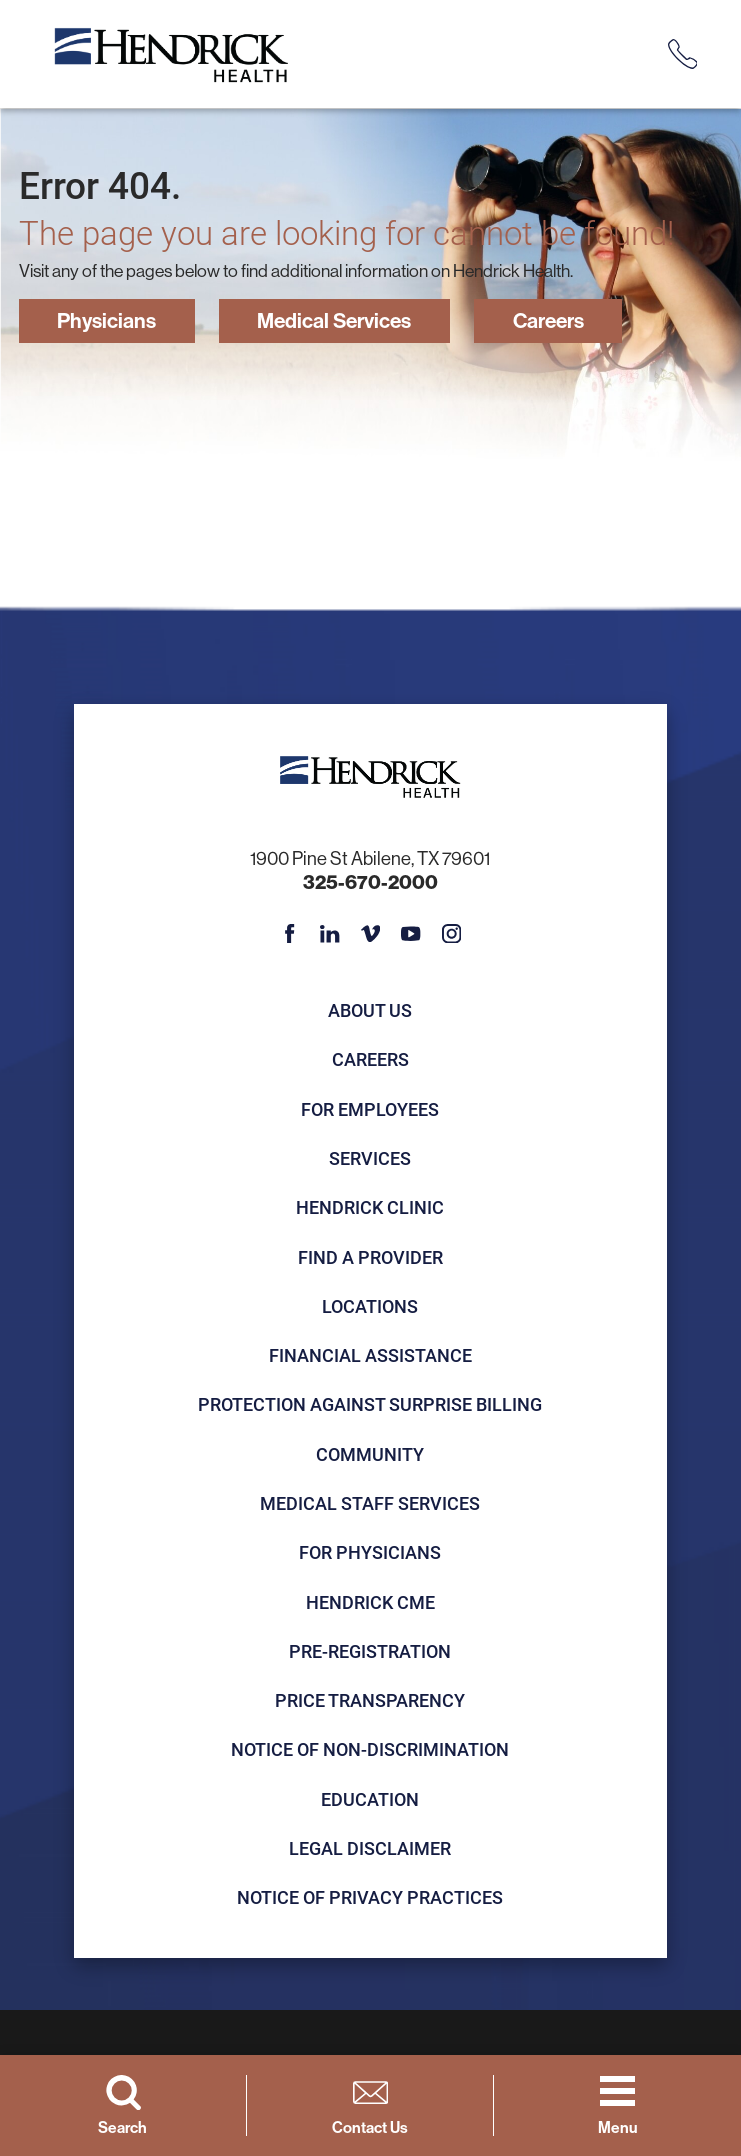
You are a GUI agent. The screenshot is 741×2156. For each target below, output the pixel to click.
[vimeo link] (371, 935)
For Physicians (370, 1553)
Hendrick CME (370, 1603)
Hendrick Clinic (370, 1208)
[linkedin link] (330, 935)
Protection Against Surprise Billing (370, 1406)
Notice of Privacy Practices (370, 1898)
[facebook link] (290, 935)
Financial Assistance (370, 1356)
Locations (370, 1307)
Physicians (108, 321)
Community (370, 1455)
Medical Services (342, 321)
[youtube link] (411, 935)
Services (370, 1159)
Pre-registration (370, 1652)
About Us (370, 1011)
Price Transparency (370, 1701)
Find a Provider (370, 1258)
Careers (565, 321)
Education (370, 1800)
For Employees (370, 1110)
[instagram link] (452, 935)
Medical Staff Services (370, 1504)
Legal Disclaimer (370, 1849)
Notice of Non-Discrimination (370, 1751)
